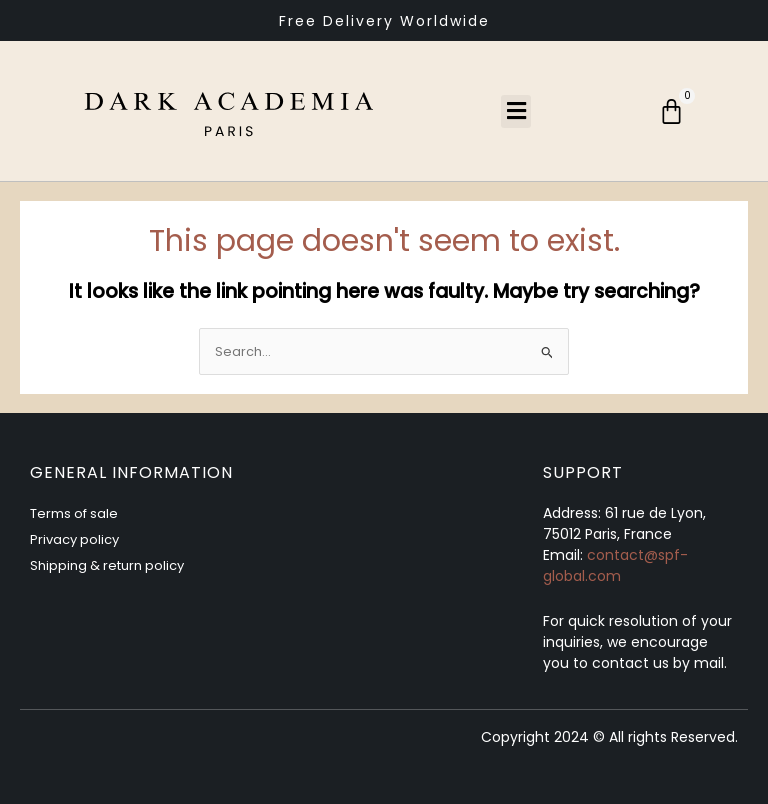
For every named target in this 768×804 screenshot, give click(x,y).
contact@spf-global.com (615, 565)
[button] (516, 111)
